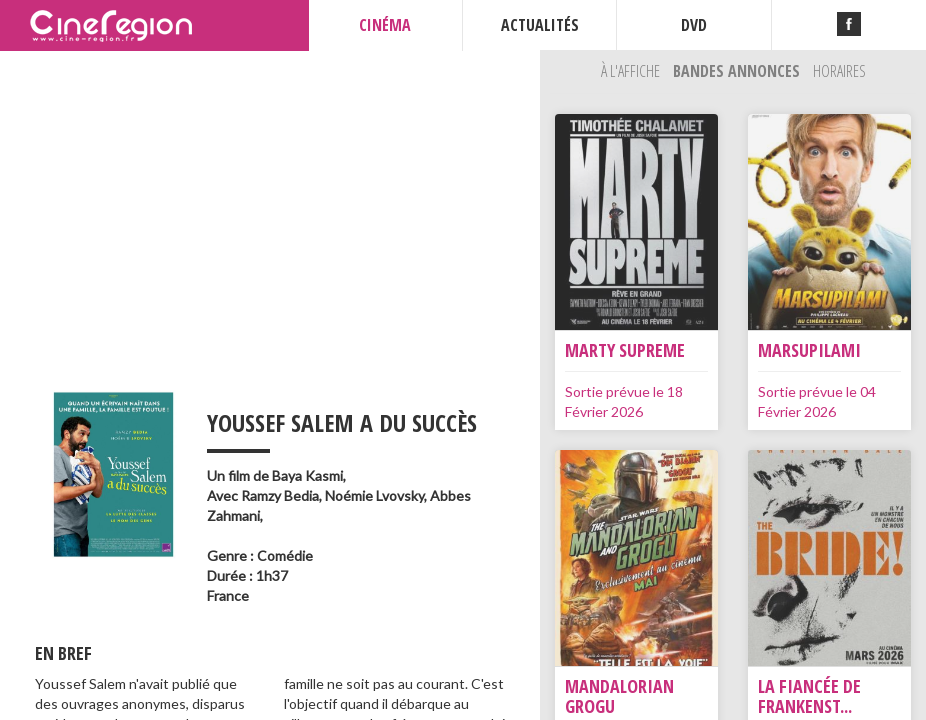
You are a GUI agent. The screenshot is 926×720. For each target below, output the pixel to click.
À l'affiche (632, 71)
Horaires (839, 71)
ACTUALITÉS (540, 25)
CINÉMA (385, 25)
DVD (694, 25)
